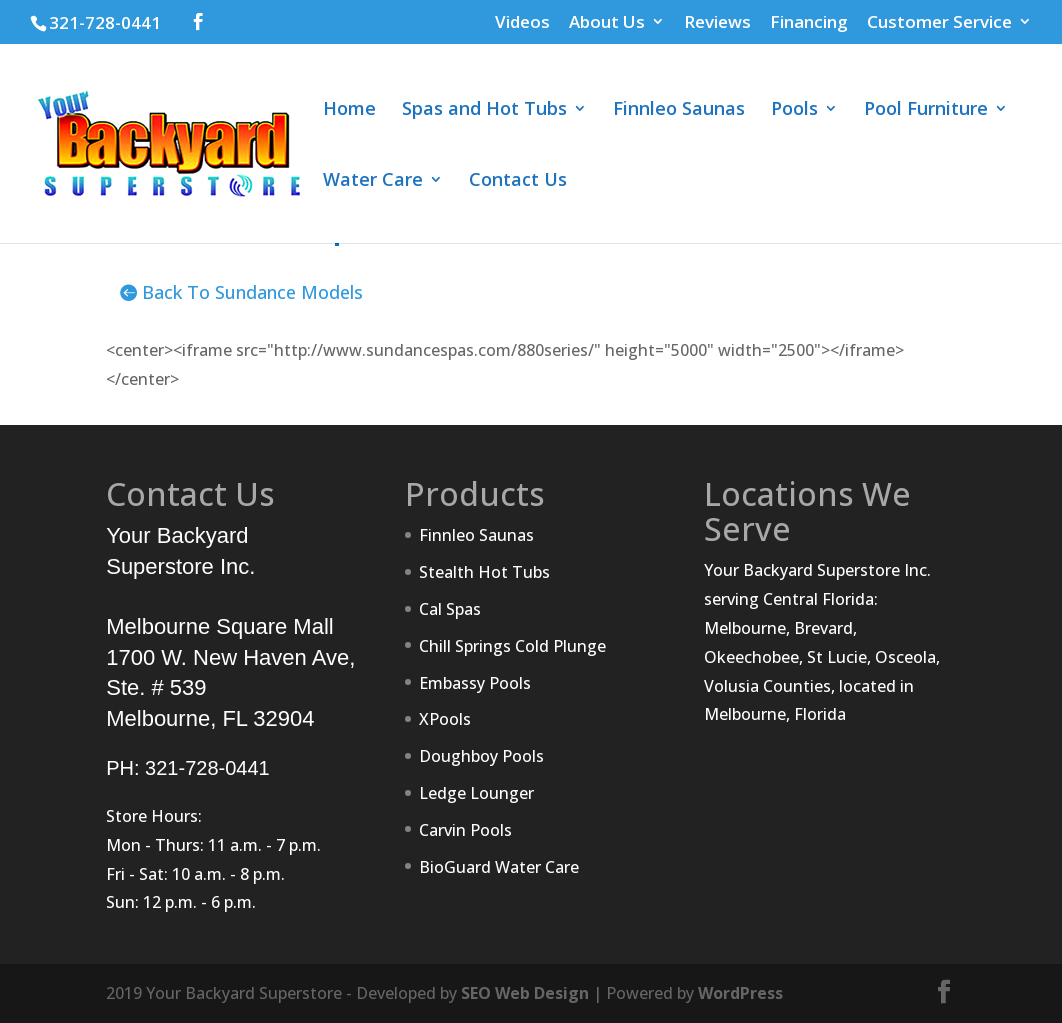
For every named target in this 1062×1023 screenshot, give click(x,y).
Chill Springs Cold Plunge (512, 646)
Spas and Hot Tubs (484, 110)
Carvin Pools (465, 830)
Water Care (373, 181)
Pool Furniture (926, 110)
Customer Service (939, 23)
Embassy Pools (475, 683)
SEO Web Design (525, 993)
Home (349, 110)
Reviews (717, 23)
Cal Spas (450, 609)
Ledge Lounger (476, 793)
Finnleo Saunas (679, 110)
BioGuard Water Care (499, 867)
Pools (794, 110)
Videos (522, 23)
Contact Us (518, 181)
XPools (445, 719)
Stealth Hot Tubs (484, 572)
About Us (607, 23)
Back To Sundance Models (252, 292)
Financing (809, 23)
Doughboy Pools (481, 756)
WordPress (740, 993)
